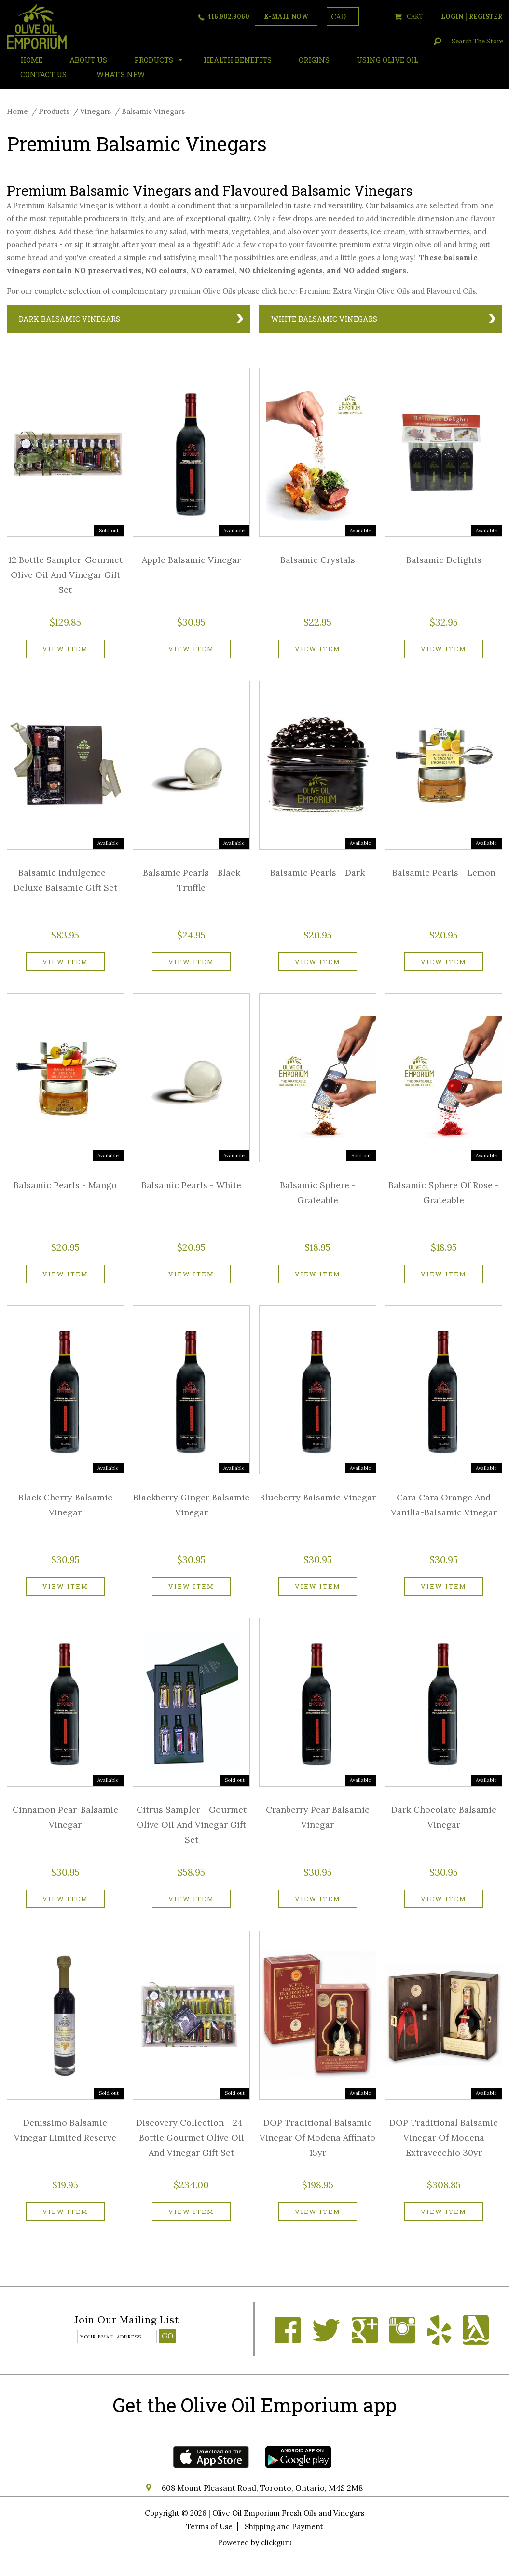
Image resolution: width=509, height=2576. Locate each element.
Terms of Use (209, 2526)
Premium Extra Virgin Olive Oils (354, 290)
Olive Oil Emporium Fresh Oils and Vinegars (288, 2513)
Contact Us (43, 74)
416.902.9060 (228, 17)
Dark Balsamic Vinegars (69, 318)
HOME (31, 60)
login (452, 17)
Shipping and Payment (284, 2526)
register (485, 17)
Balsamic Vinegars (153, 111)
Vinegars (95, 111)
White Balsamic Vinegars (324, 318)
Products (153, 60)
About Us (88, 60)
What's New (120, 74)
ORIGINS (314, 60)
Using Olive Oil (387, 60)
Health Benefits (238, 60)
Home (17, 111)
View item (65, 648)
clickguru (276, 2542)
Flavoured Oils (451, 290)
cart (416, 17)
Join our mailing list (126, 2320)
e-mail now (286, 17)
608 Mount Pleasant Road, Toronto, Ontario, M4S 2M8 (262, 2487)
